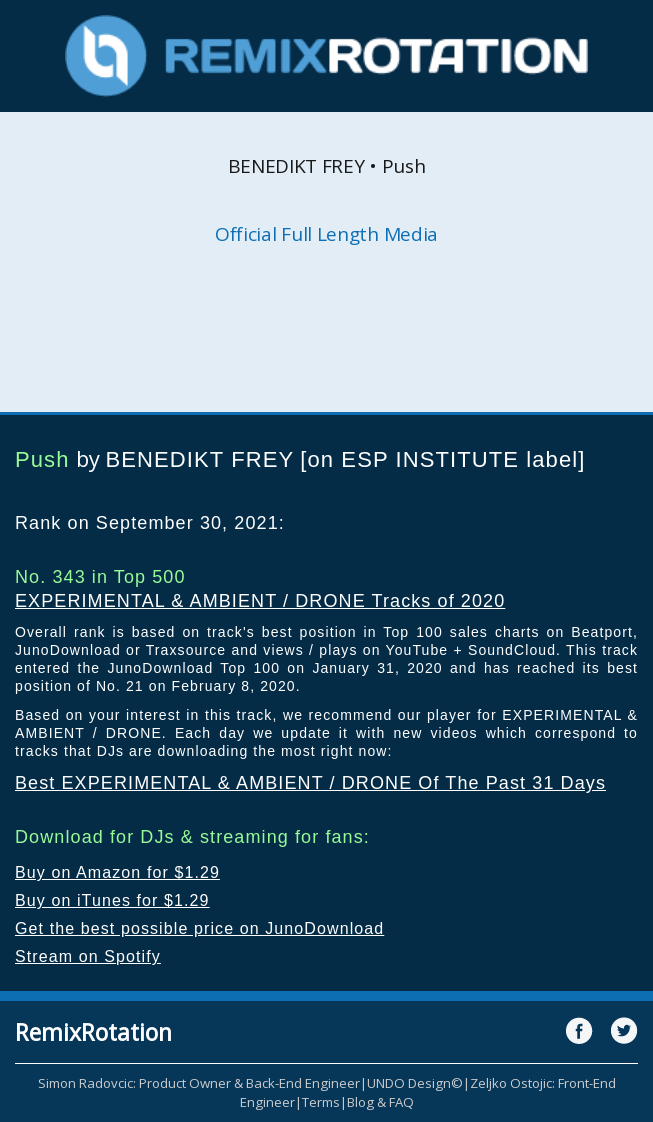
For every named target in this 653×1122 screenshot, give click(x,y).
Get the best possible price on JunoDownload (199, 928)
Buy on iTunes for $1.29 (112, 900)
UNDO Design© (415, 1083)
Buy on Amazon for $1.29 (117, 872)
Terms (321, 1102)
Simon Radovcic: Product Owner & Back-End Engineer (199, 1083)
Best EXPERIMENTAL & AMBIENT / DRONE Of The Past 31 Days (310, 783)
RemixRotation (93, 1032)
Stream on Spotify (88, 956)
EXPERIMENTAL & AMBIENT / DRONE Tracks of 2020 (260, 601)
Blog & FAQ (380, 1102)
